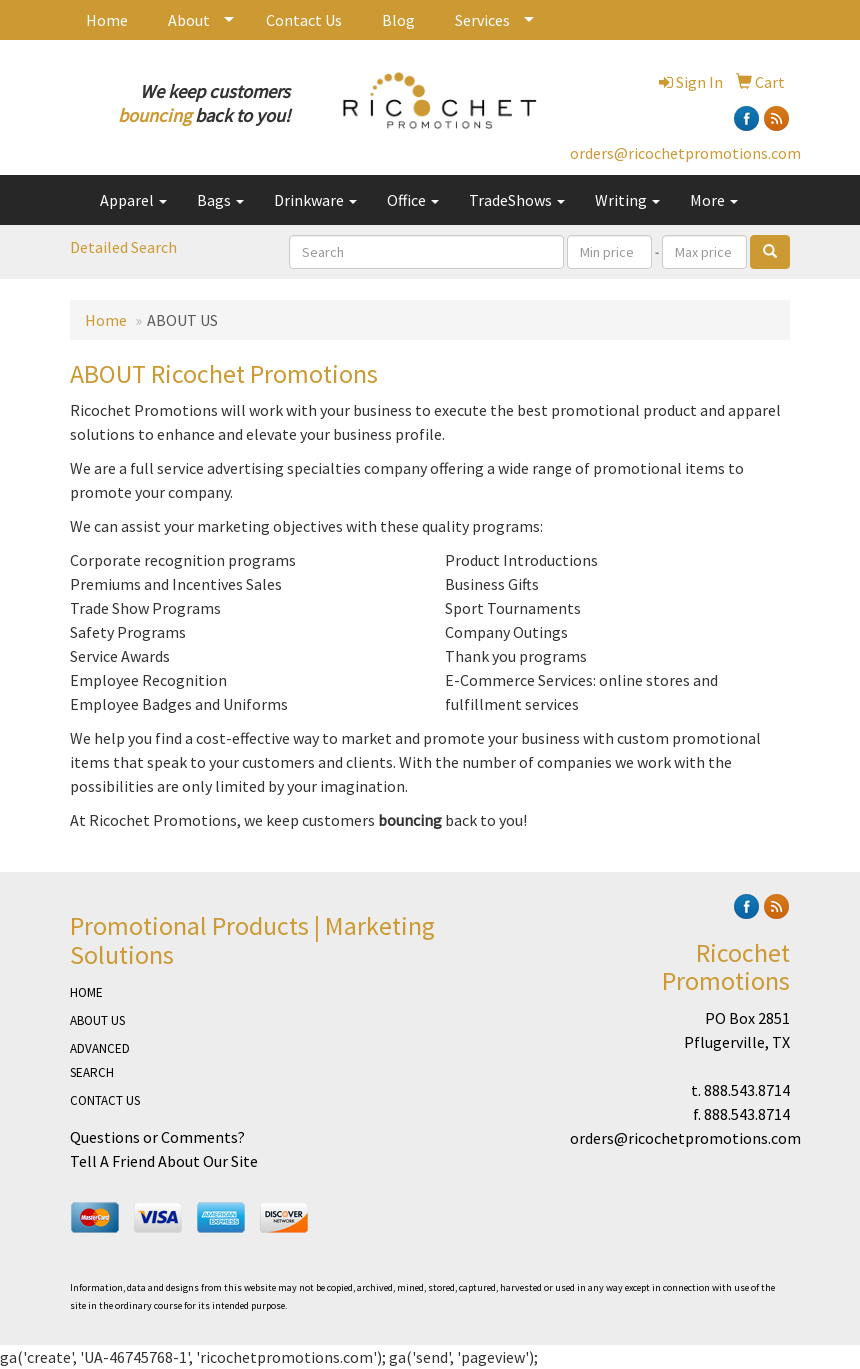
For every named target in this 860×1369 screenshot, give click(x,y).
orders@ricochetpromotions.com (685, 153)
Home (107, 20)
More (714, 200)
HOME (86, 992)
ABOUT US (97, 1020)
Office (413, 200)
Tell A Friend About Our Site (164, 1161)
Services (482, 20)
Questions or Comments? (157, 1137)
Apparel (133, 200)
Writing (627, 200)
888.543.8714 (747, 1090)
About (189, 20)
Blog (398, 20)
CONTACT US (105, 1100)
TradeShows (517, 200)
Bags (220, 200)
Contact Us (304, 20)
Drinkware (315, 200)
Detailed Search (123, 247)
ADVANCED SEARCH (100, 1060)
